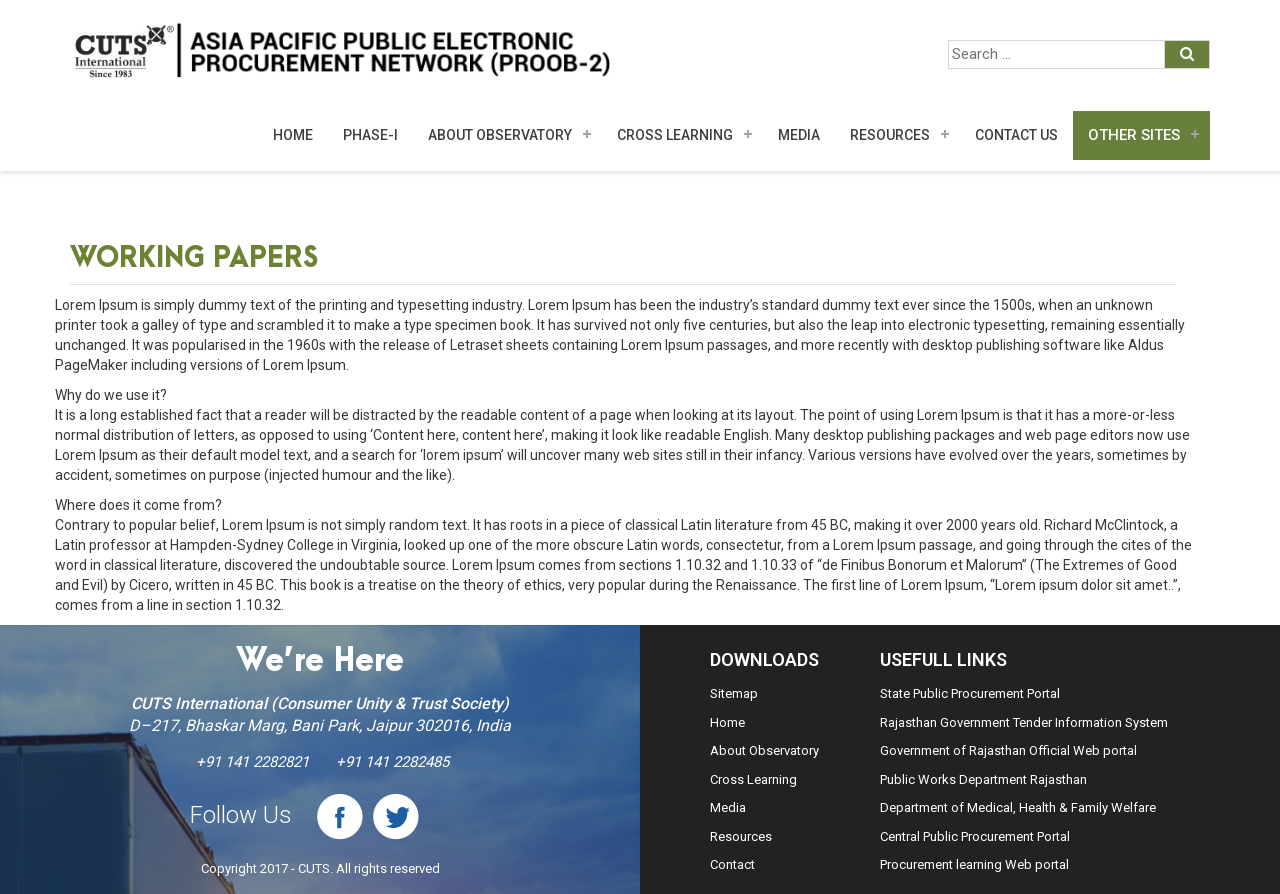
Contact (732, 864)
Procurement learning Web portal (974, 864)
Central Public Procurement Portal (975, 836)
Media (728, 807)
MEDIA (799, 135)
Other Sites (1134, 135)
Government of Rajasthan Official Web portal (1008, 750)
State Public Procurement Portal (970, 693)
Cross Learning (675, 135)
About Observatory (500, 135)
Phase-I (370, 135)
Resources (890, 135)
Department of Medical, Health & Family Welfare (1018, 807)
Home (293, 135)
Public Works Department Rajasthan (983, 779)
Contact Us (1016, 135)
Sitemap (734, 693)
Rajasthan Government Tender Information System (1024, 722)
